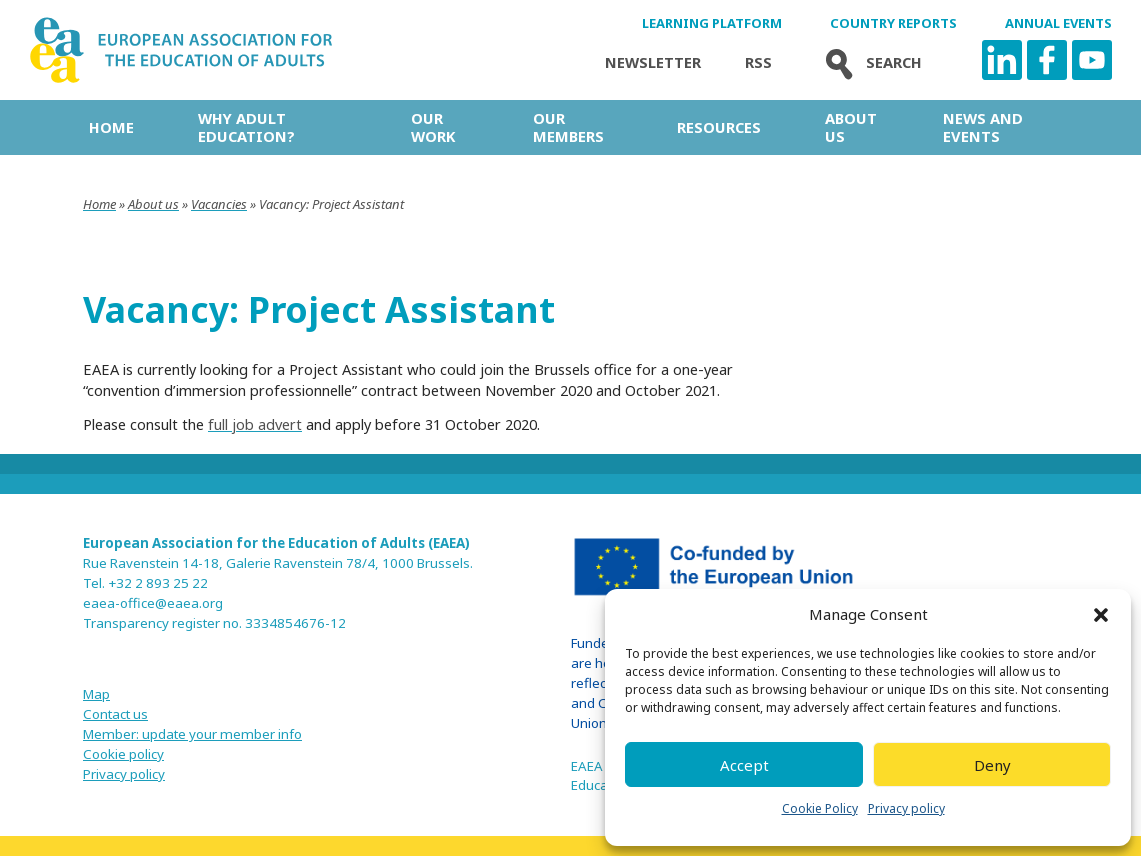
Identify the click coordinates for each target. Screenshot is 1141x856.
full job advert (255, 424)
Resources (719, 127)
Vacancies (219, 204)
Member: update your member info (192, 734)
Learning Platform (712, 23)
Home (111, 127)
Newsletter (653, 62)
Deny (992, 765)
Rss (758, 62)
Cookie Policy (820, 808)
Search (869, 62)
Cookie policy (123, 754)
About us (851, 127)
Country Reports (893, 23)
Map (96, 694)
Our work (433, 127)
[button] (1101, 615)
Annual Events (1058, 23)
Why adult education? (246, 127)
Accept (744, 765)
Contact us (115, 714)
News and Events (983, 127)
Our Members (568, 127)
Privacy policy (906, 808)
